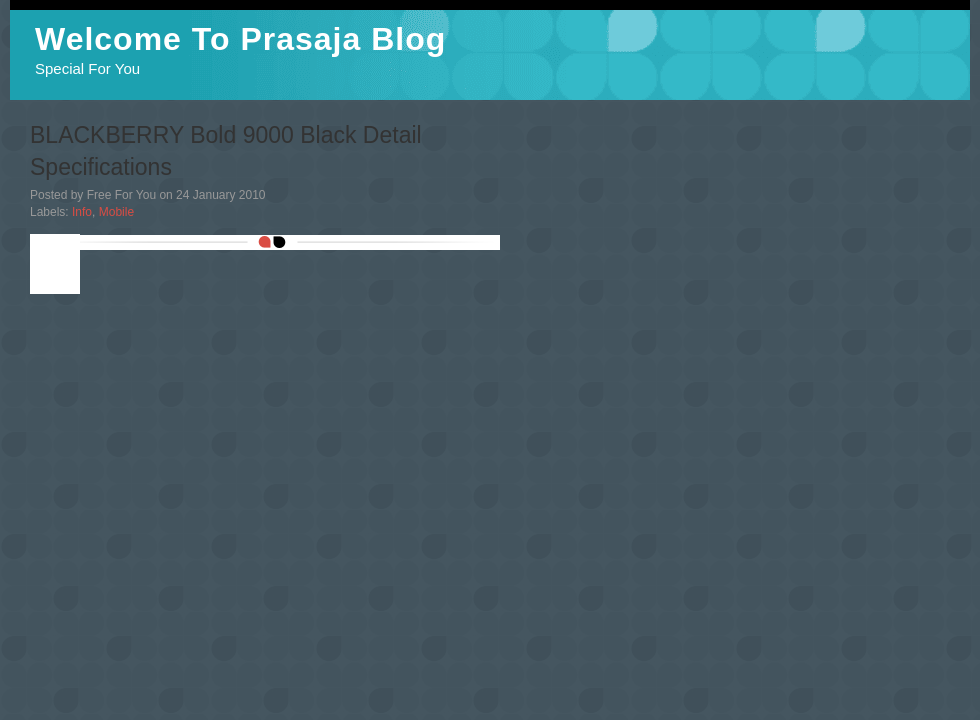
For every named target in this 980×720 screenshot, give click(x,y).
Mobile (116, 212)
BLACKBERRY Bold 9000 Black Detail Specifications (226, 151)
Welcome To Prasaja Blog (240, 39)
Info (82, 212)
